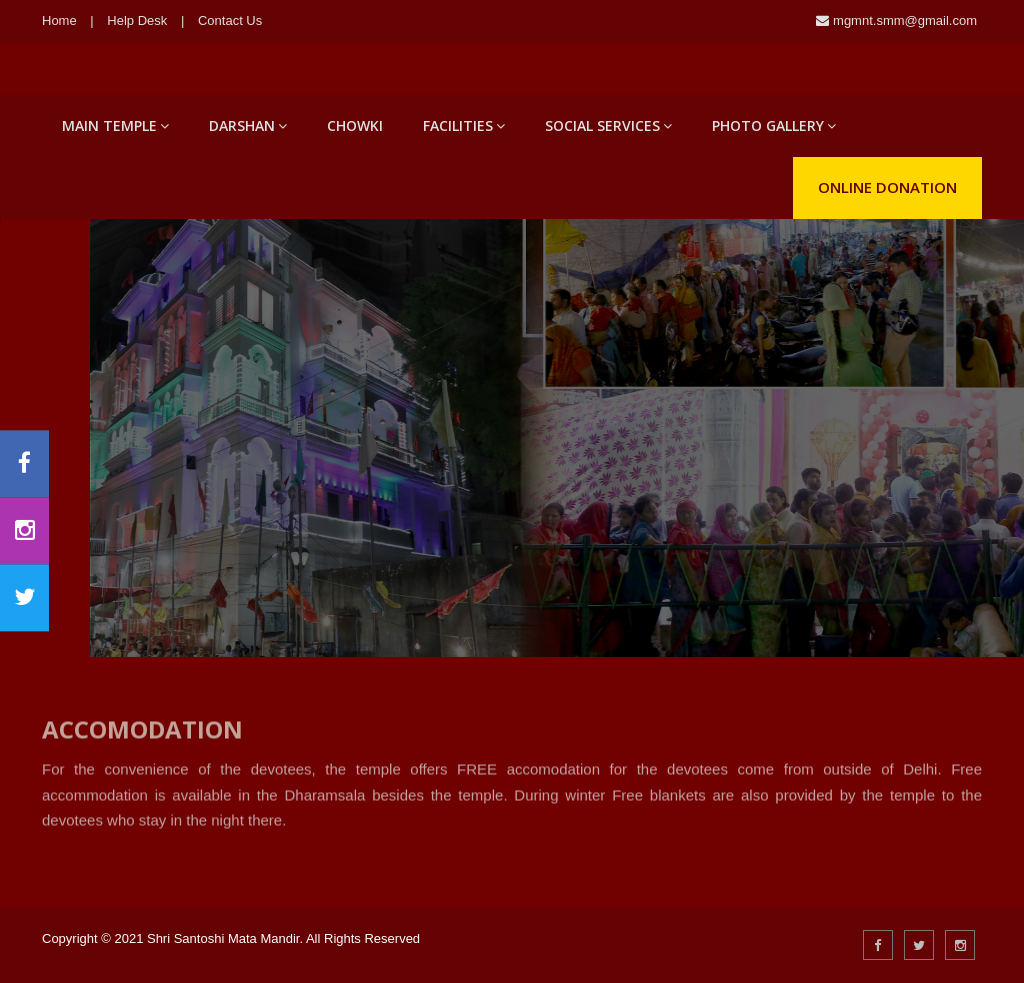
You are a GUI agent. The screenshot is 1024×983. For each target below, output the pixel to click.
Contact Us (230, 20)
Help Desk (137, 20)
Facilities (464, 125)
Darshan (248, 125)
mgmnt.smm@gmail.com (903, 20)
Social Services (608, 125)
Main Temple (115, 125)
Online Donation (887, 187)
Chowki (355, 125)
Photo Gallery (774, 125)
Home (59, 20)
